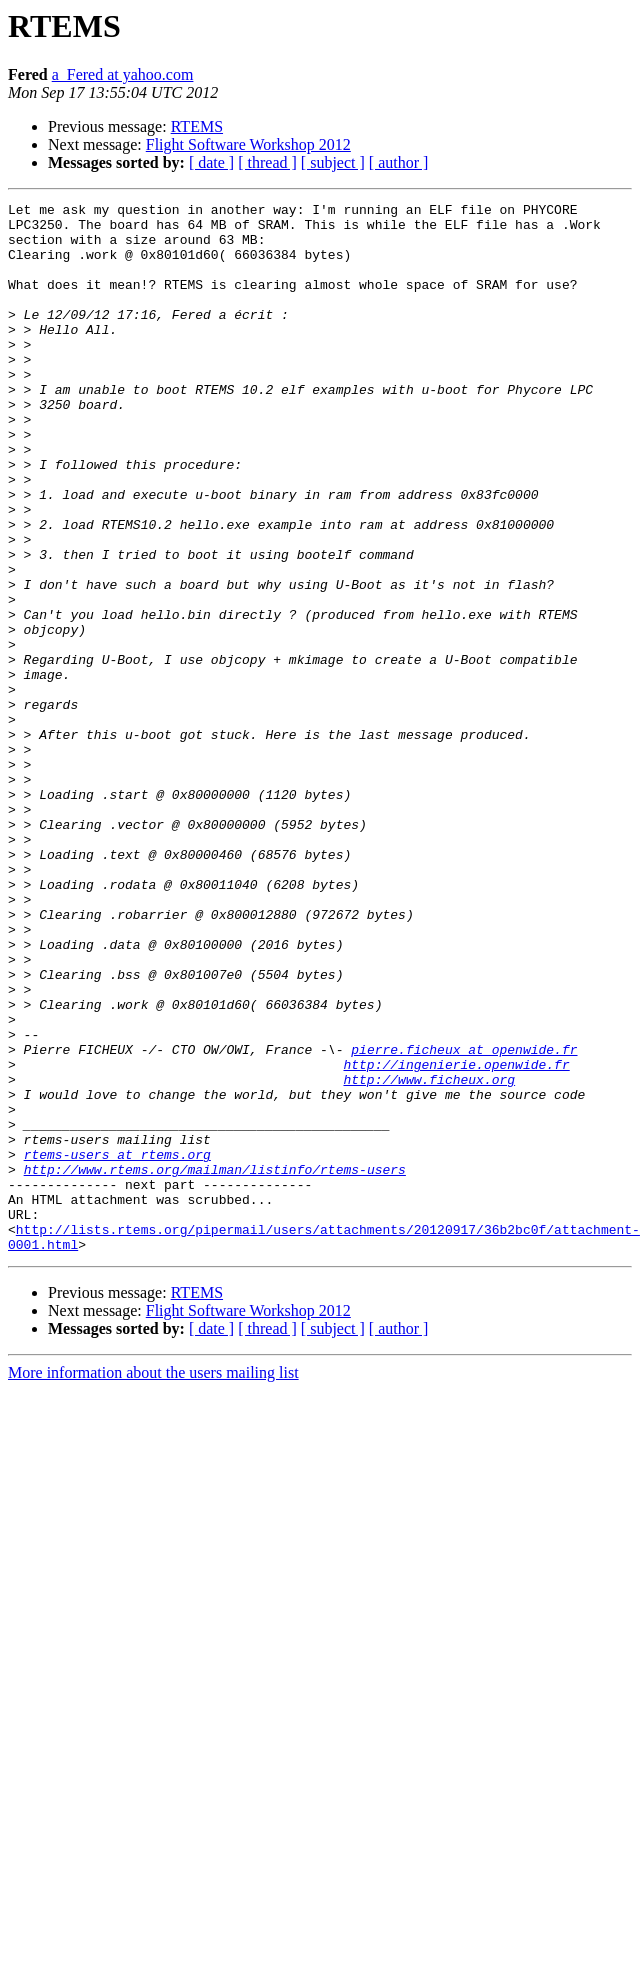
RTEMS (197, 126)
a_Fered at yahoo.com (123, 74)
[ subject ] (333, 162)
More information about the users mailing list (153, 1582)
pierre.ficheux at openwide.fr (464, 1220)
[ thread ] (267, 162)
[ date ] (211, 162)
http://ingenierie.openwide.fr (456, 1238)
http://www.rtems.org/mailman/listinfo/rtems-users (215, 1364)
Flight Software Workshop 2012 (248, 144)
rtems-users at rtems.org (117, 1346)
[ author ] (399, 162)
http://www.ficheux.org (429, 1256)
